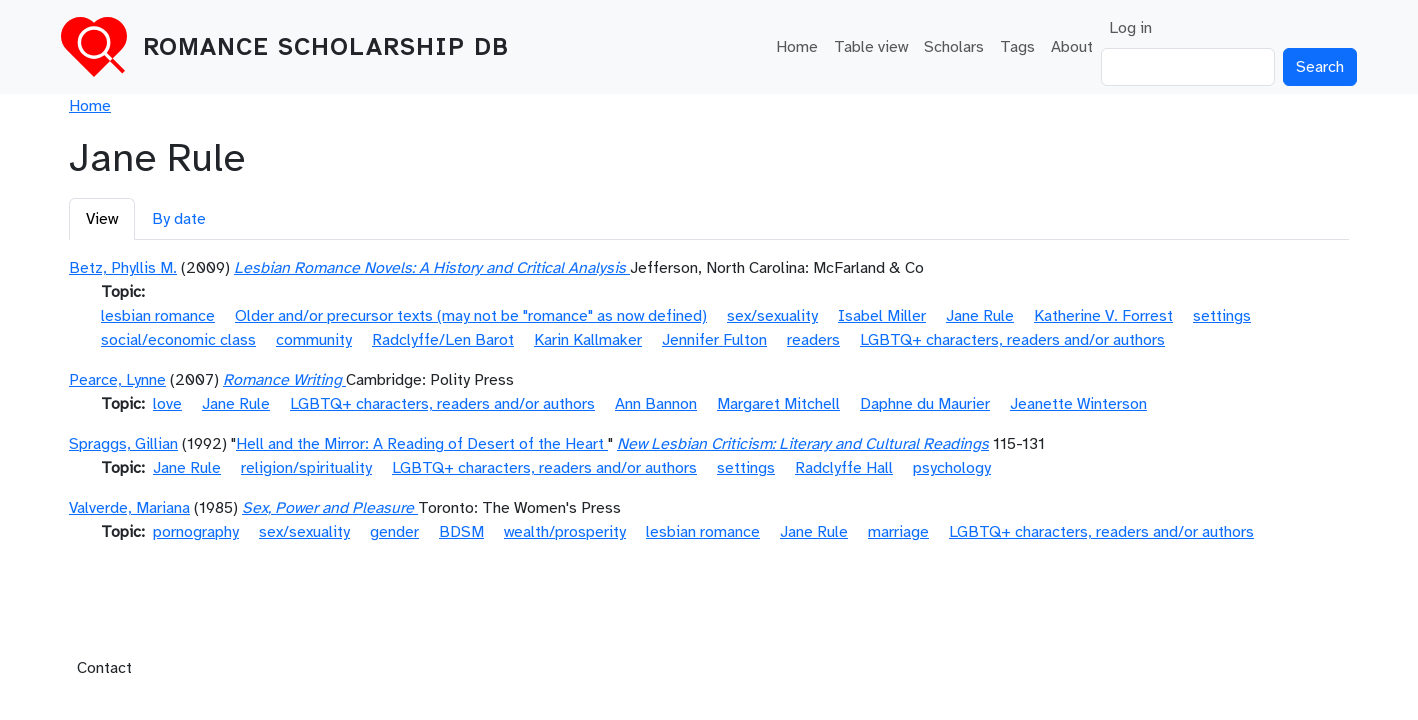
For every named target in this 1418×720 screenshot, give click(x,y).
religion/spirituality (306, 468)
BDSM (461, 532)
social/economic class (178, 340)
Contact (104, 668)
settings (1222, 316)
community (314, 340)
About (1072, 47)
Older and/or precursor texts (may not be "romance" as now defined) (471, 316)
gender (394, 532)
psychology (952, 468)
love (167, 404)
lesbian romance (158, 316)
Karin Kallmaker (588, 340)
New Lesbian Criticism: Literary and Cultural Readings (803, 444)
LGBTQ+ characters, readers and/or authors (1012, 340)
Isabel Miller (882, 316)
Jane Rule (980, 316)
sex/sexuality (772, 316)
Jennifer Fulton (714, 340)
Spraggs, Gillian (123, 444)
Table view (871, 47)
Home (797, 47)
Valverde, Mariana (129, 508)
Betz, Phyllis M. (123, 268)
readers (813, 340)
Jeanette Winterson (1078, 404)
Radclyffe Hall (844, 468)
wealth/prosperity (565, 532)
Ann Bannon (656, 404)
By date (179, 219)
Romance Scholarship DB (326, 47)
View (102, 219)
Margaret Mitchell (778, 404)
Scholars (954, 47)
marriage (898, 532)
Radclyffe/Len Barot (443, 340)
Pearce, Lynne (117, 380)
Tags (1017, 47)
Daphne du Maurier (925, 404)
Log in (1130, 28)
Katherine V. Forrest (1103, 316)
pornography (196, 532)
